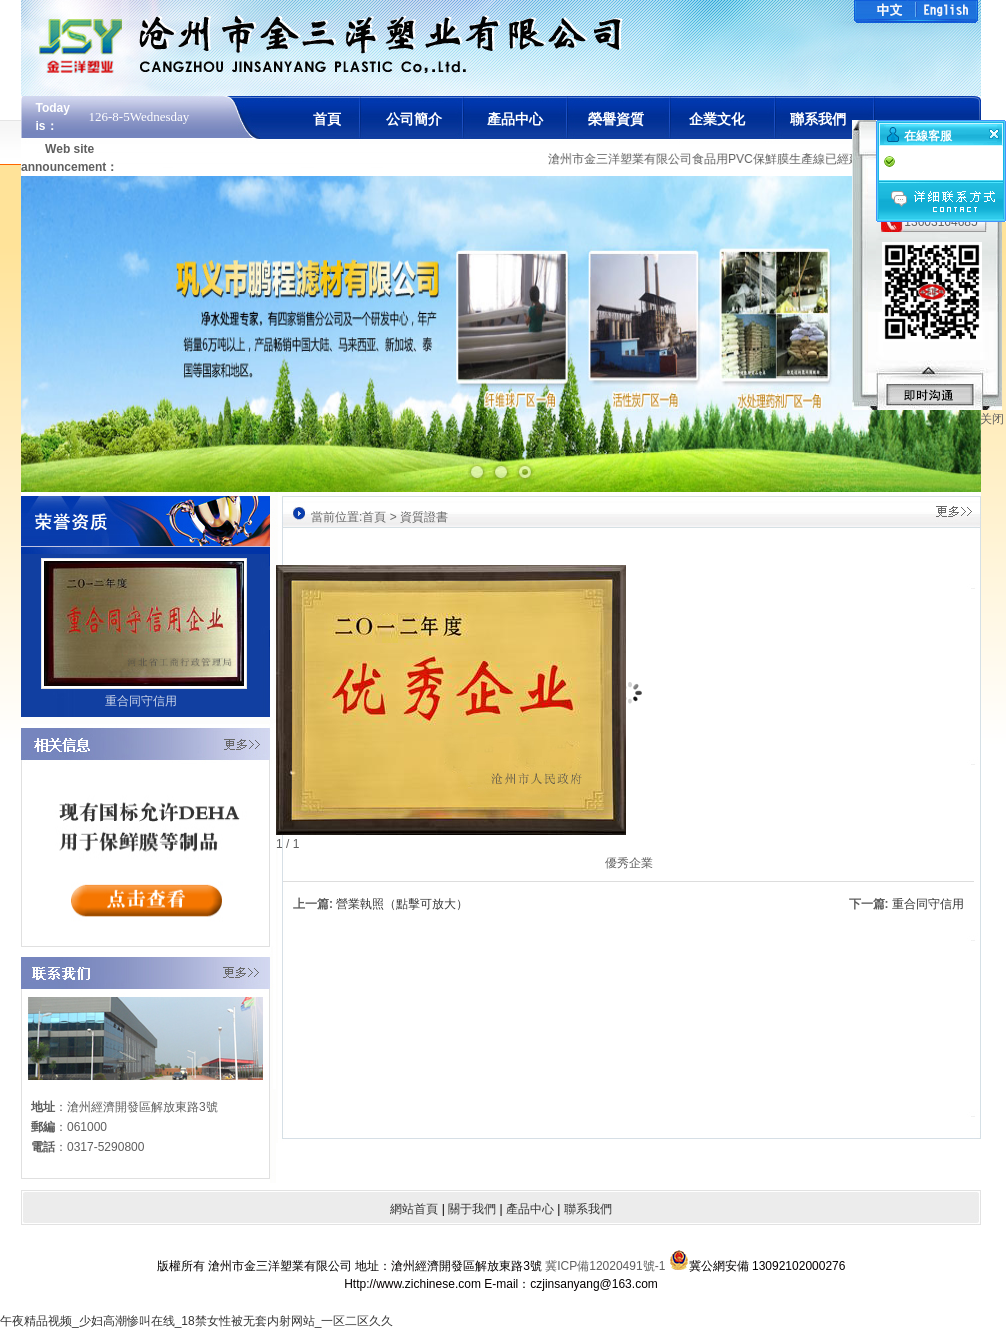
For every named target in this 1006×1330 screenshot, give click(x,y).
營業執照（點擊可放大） (402, 904)
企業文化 (717, 119)
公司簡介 (414, 119)
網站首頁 (414, 1209)
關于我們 (472, 1209)
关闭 (992, 419)
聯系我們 (818, 119)
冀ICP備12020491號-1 (606, 1266)
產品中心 (515, 119)
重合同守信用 (928, 904)
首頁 (327, 119)
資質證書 (424, 517)
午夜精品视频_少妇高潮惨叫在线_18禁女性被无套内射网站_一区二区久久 (196, 1321)
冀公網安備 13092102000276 (757, 1255)
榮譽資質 (616, 119)
